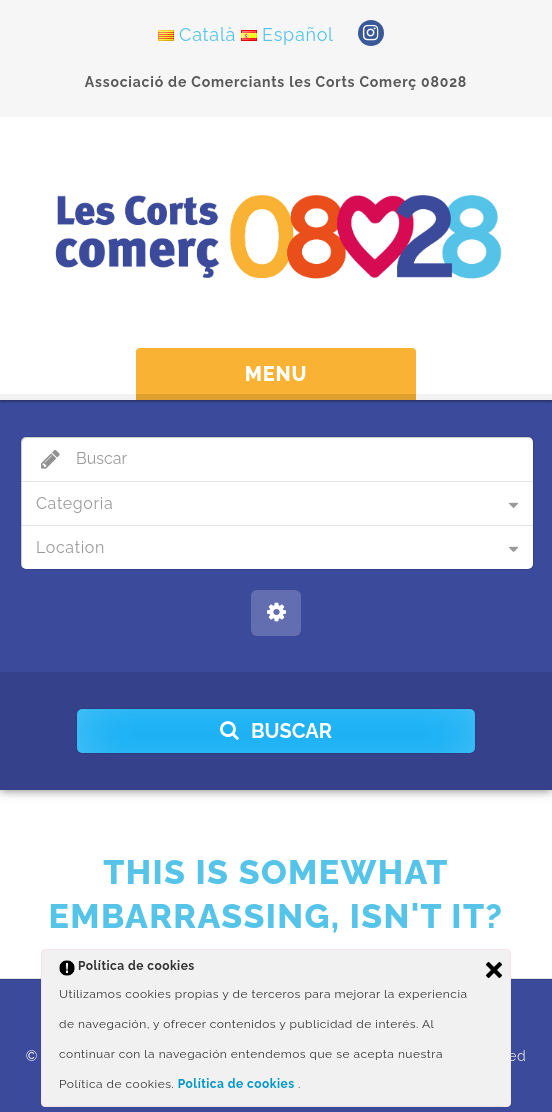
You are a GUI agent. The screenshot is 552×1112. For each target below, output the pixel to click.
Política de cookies (238, 1084)
